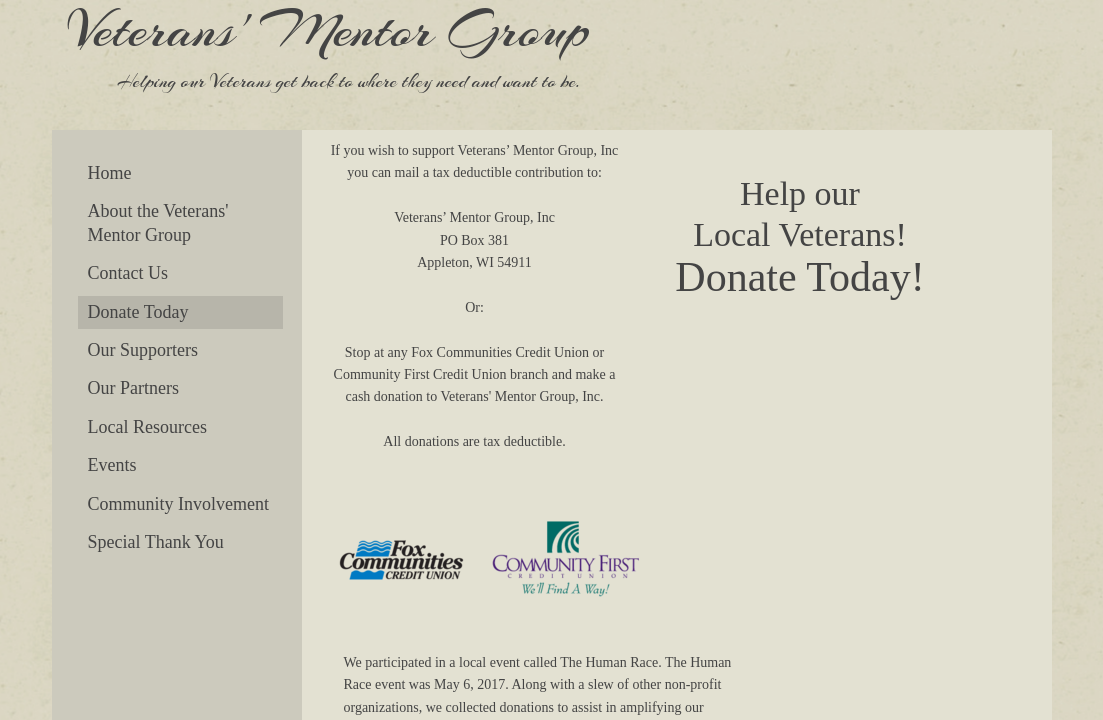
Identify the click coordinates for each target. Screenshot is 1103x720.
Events (112, 465)
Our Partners (133, 388)
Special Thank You (156, 542)
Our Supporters (143, 350)
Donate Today (138, 312)
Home (110, 173)
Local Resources (147, 427)
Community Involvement (179, 504)
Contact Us (128, 273)
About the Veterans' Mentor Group (158, 222)
